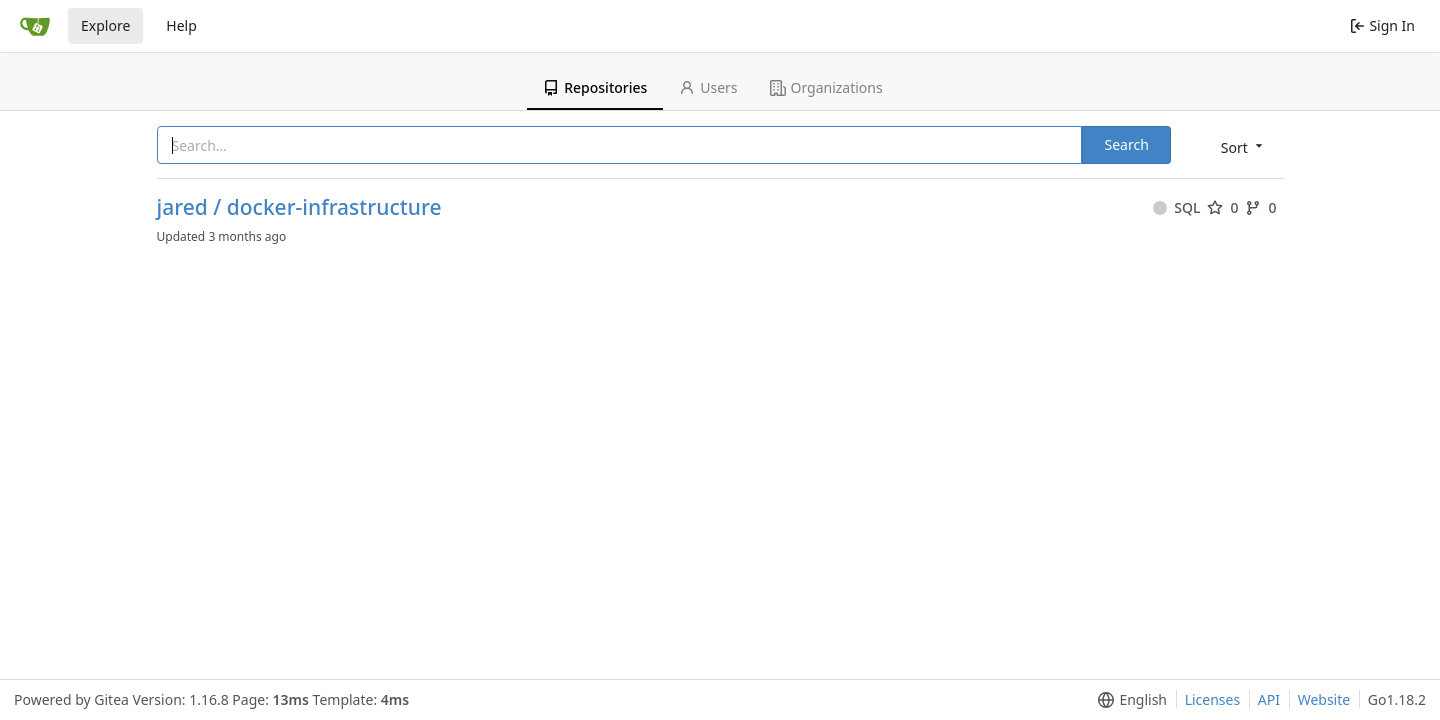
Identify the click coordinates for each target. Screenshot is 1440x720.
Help (181, 25)
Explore (105, 25)
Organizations (826, 87)
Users (708, 87)
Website (1324, 699)
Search (1126, 144)
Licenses (1213, 699)
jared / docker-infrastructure (299, 207)
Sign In (1382, 25)
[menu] (1243, 146)
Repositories (595, 87)
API (1269, 699)
